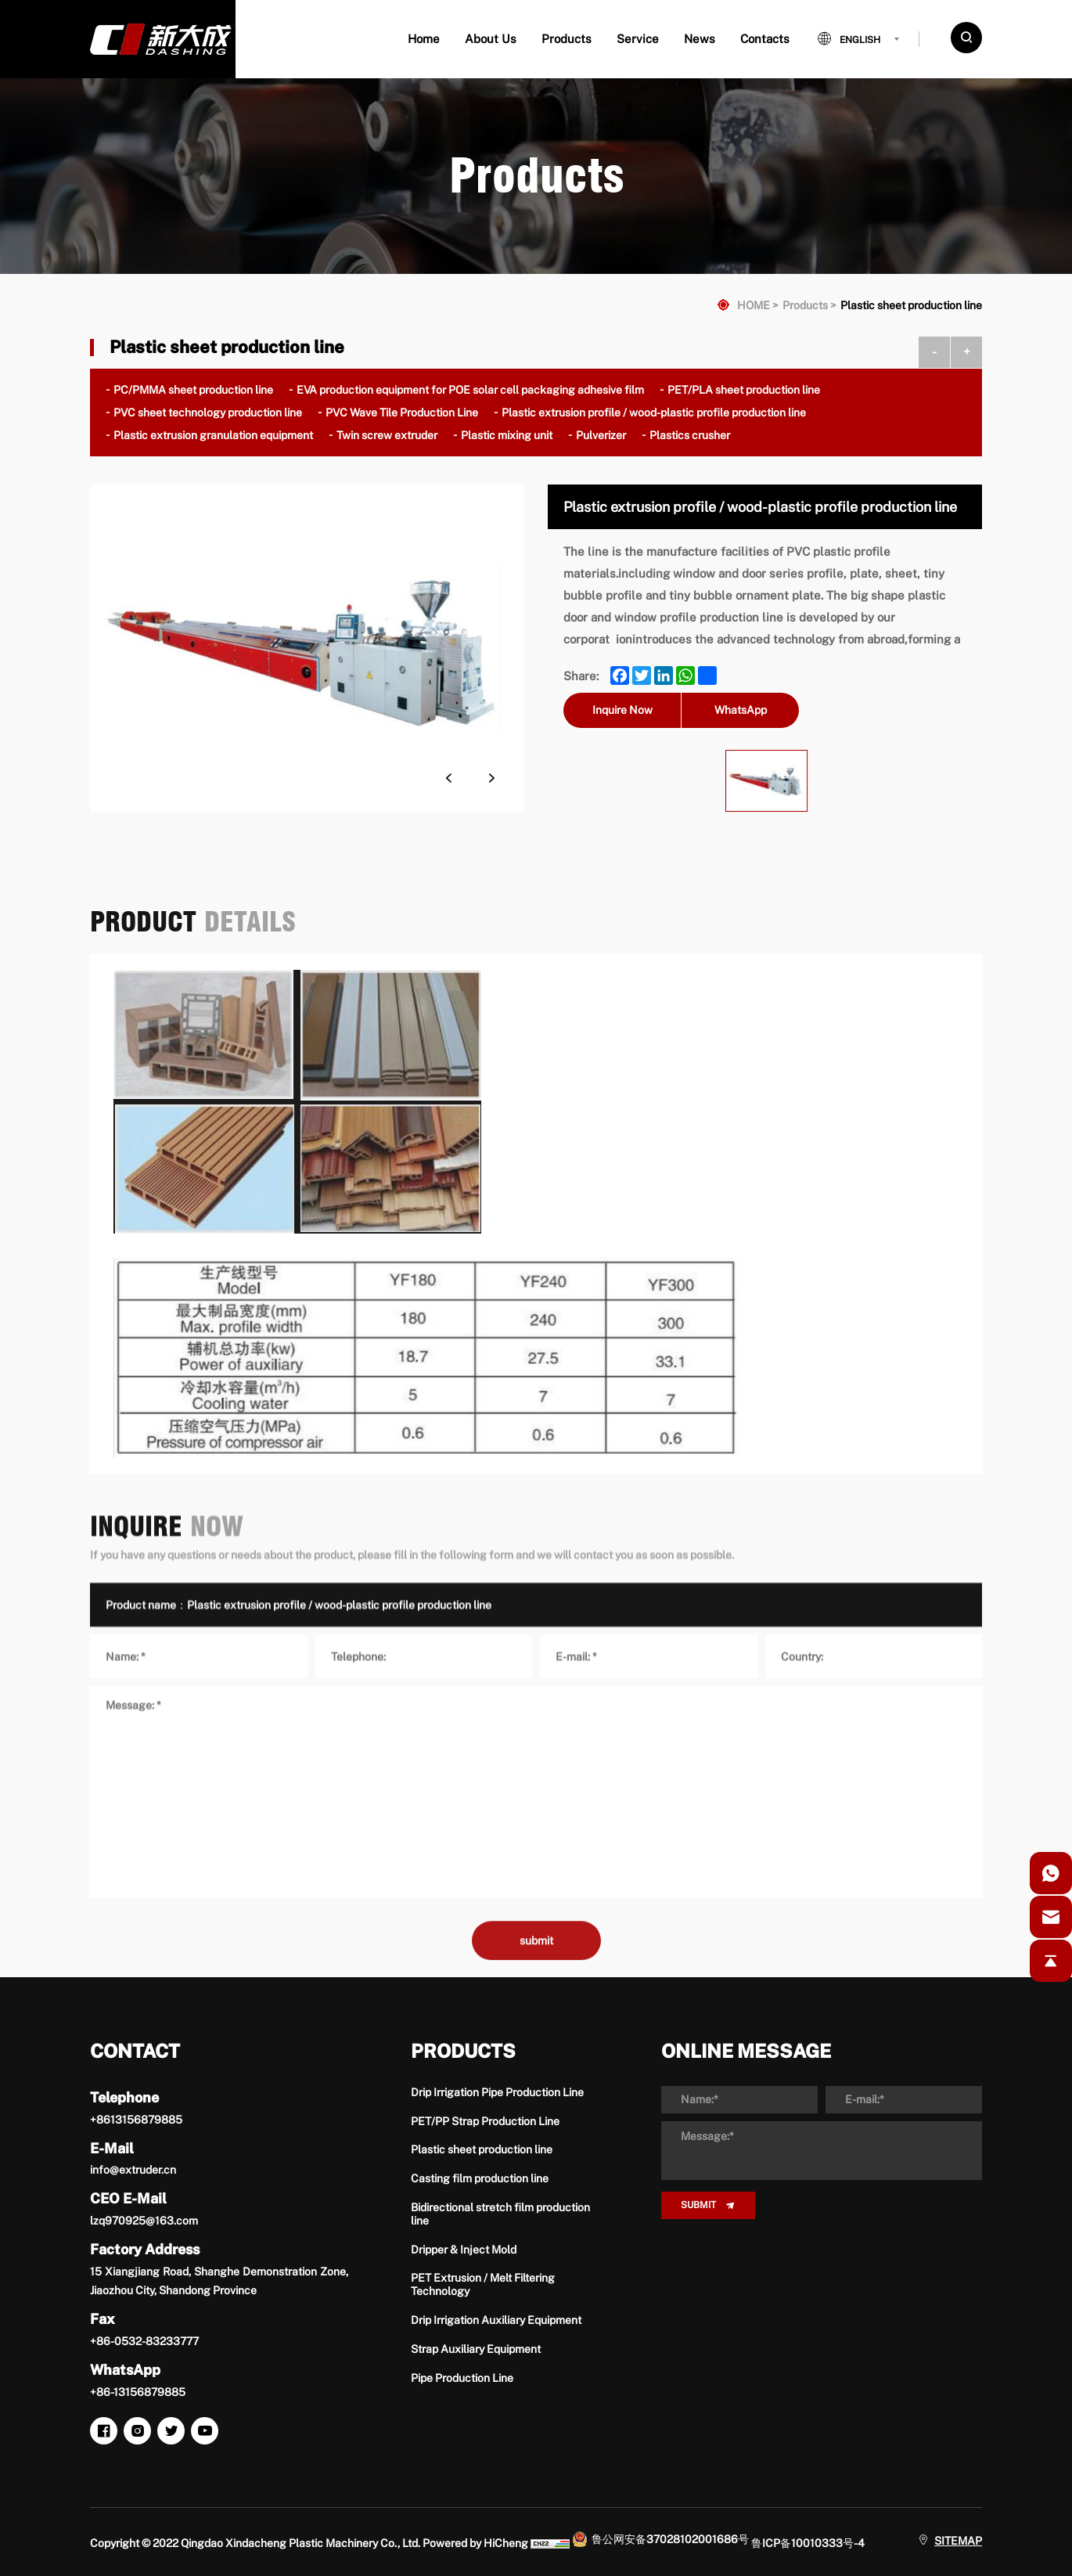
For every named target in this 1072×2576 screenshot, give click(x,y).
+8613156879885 (136, 2119)
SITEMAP (958, 2541)
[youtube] (204, 2430)
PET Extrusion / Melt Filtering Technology (483, 2284)
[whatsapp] (1051, 1873)
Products (566, 38)
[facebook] (103, 2430)
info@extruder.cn (133, 2169)
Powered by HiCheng (475, 2543)
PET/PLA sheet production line (743, 390)
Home (424, 38)
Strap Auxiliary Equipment (476, 2349)
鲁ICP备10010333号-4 (808, 2543)
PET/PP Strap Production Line (485, 2121)
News (699, 38)
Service (638, 38)
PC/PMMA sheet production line (193, 390)
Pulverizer (601, 435)
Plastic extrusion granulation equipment (213, 435)
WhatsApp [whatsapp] (740, 710)
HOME (753, 305)
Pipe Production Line (462, 2378)
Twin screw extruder (386, 435)
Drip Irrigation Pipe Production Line (497, 2092)
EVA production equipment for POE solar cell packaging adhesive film (470, 390)
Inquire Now (622, 710)
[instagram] (137, 2430)
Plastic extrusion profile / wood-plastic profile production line (654, 412)
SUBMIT (698, 2205)
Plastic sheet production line (911, 305)
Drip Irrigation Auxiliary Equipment (496, 2320)
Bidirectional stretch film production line (500, 2214)
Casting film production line (480, 2178)
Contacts (765, 38)
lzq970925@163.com (144, 2220)
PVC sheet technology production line (207, 412)
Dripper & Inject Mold (463, 2249)
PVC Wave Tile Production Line (402, 412)
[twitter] (171, 2430)
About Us (490, 38)
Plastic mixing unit (506, 435)
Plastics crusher (689, 435)
